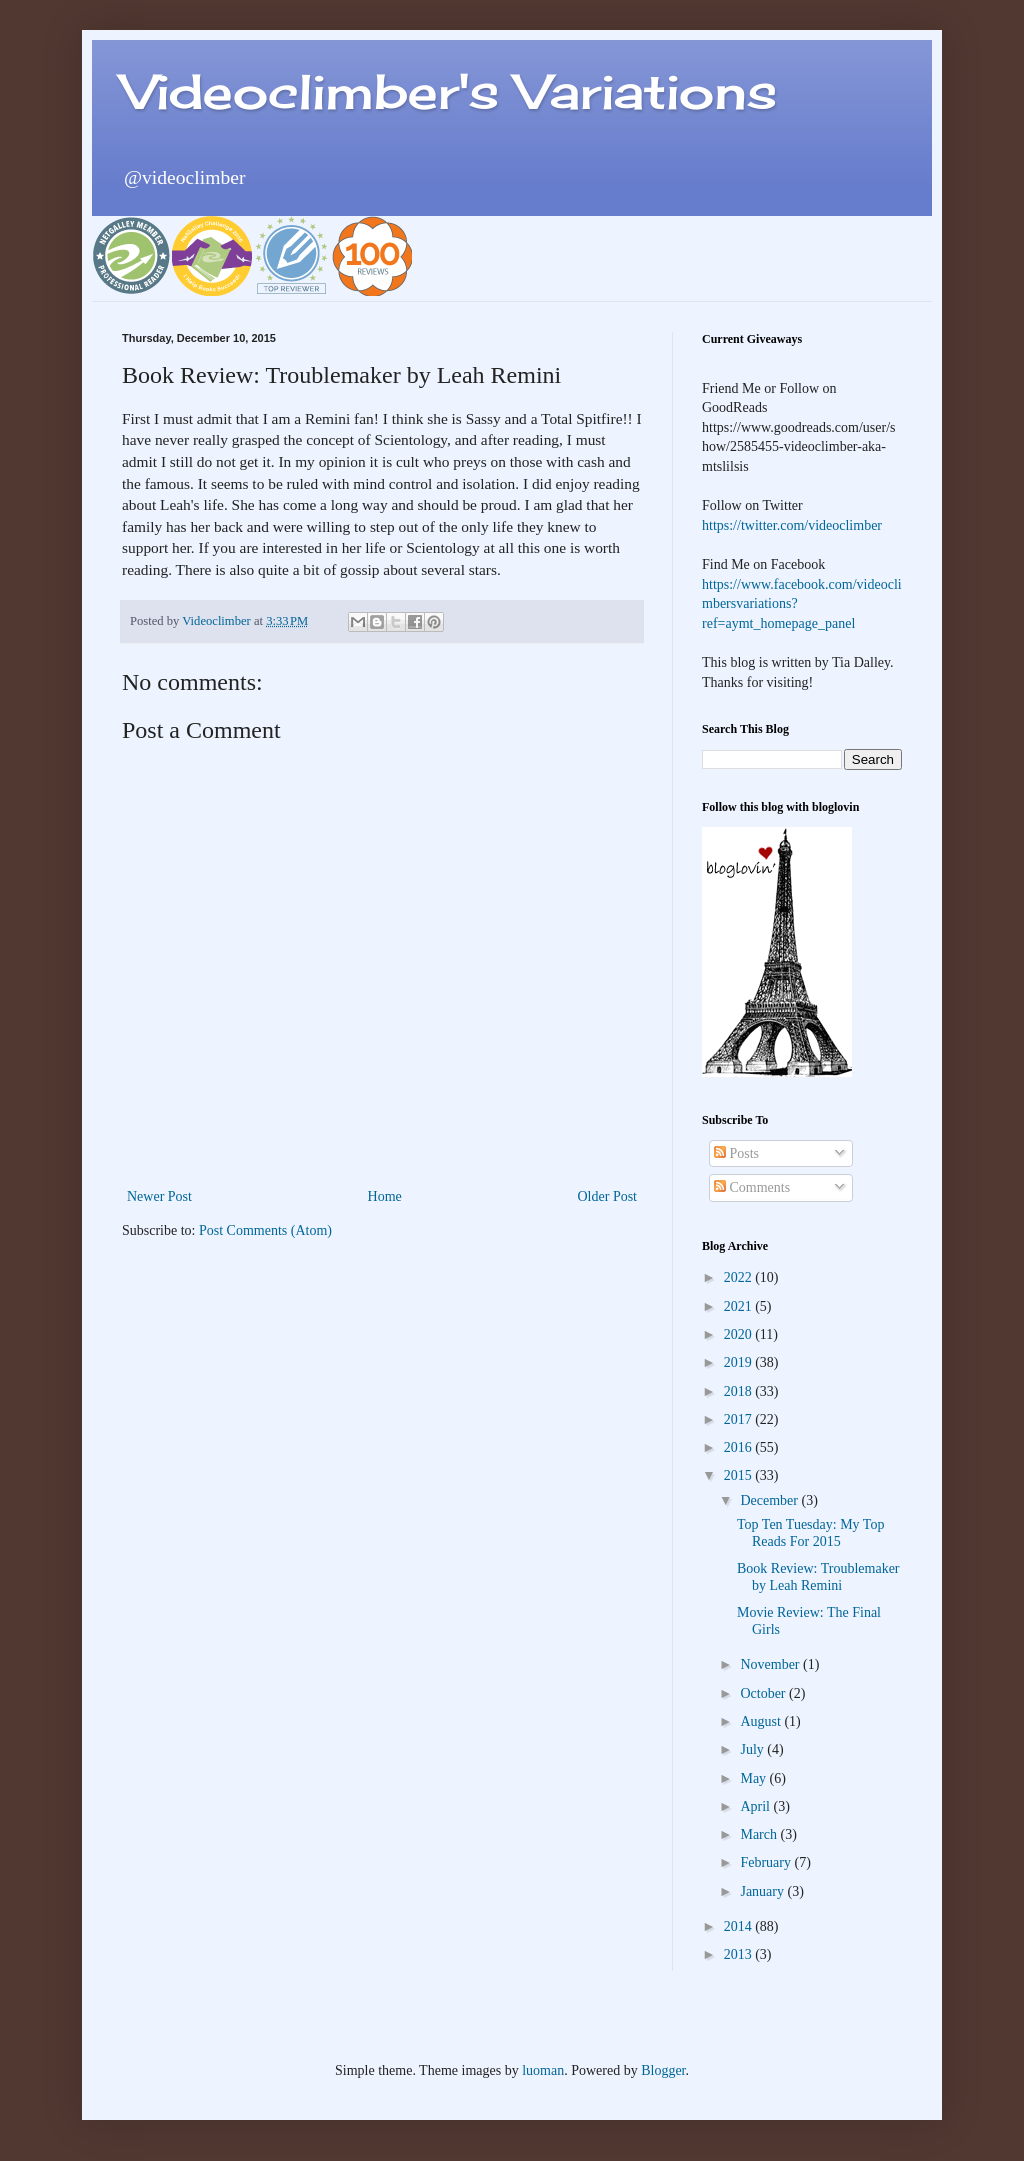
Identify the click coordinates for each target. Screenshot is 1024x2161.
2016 (740, 1447)
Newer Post (159, 1196)
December (770, 1500)
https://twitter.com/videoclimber (792, 525)
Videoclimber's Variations (449, 91)
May (754, 1778)
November (771, 1664)
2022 (740, 1277)
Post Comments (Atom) (265, 1230)
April (756, 1806)
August (762, 1721)
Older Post (608, 1196)
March (760, 1834)
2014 (740, 1926)
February (767, 1862)
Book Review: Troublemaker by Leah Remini (818, 1577)
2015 (740, 1475)
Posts (736, 1153)
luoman (543, 2070)
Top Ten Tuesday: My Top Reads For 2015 (810, 1533)
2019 (740, 1362)
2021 (740, 1306)
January (763, 1891)
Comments (752, 1187)
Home (385, 1196)
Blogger (663, 2070)
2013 (740, 1954)
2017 (740, 1419)
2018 (740, 1391)
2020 (740, 1334)
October (764, 1693)
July (753, 1749)
